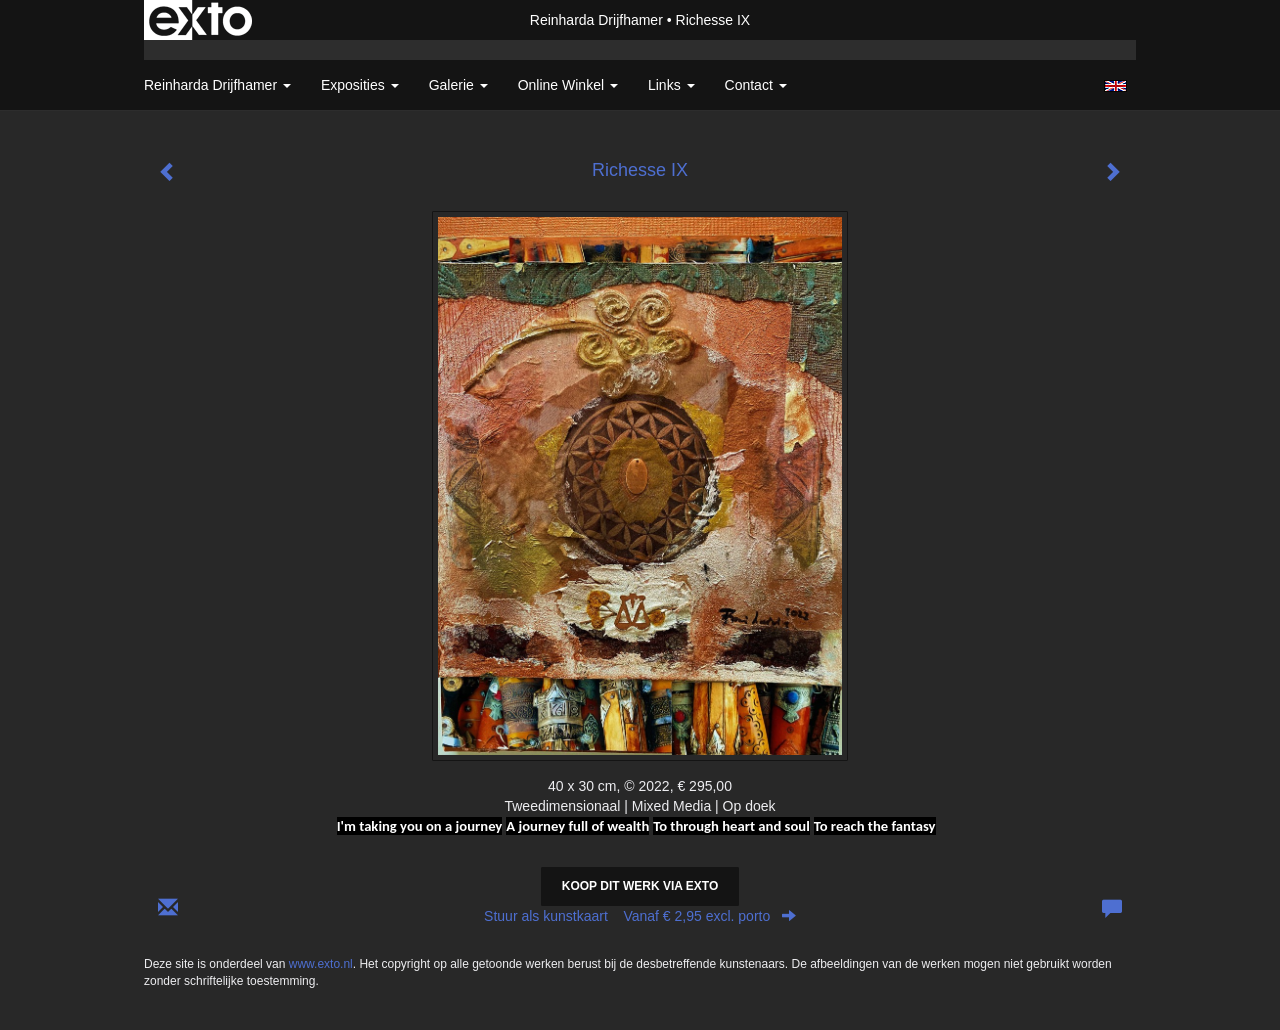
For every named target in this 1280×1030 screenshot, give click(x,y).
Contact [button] (756, 85)
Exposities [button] (360, 85)
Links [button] (671, 85)
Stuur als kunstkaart (640, 916)
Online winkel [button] (568, 85)
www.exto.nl (321, 964)
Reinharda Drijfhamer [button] (217, 85)
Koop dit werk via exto (640, 886)
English (1115, 86)
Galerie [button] (458, 85)
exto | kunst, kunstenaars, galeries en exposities (200, 20)
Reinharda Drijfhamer (596, 20)
